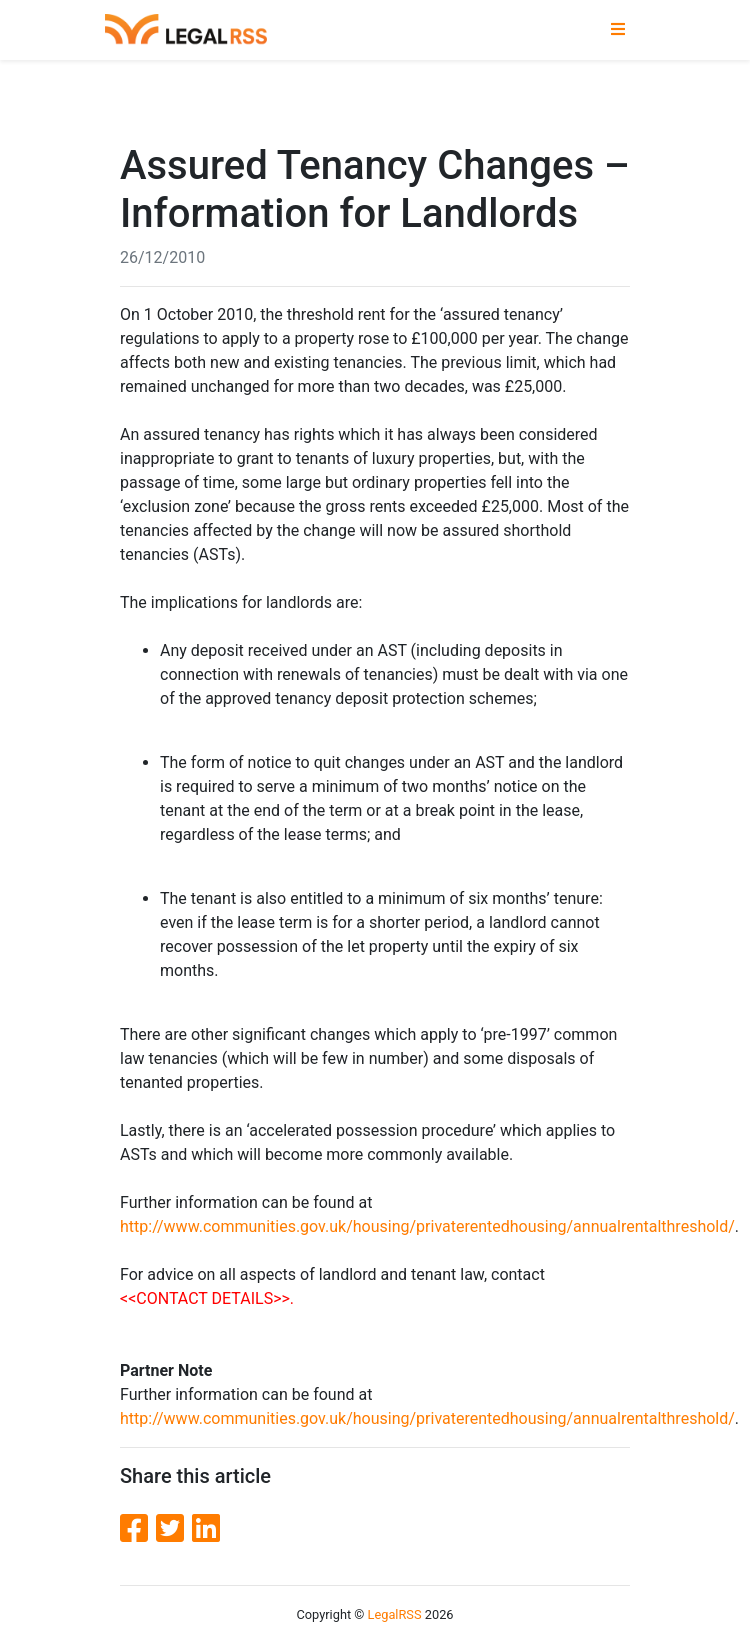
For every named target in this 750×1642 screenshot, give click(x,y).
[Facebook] (138, 1529)
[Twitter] (174, 1529)
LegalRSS (395, 1614)
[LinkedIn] (206, 1529)
